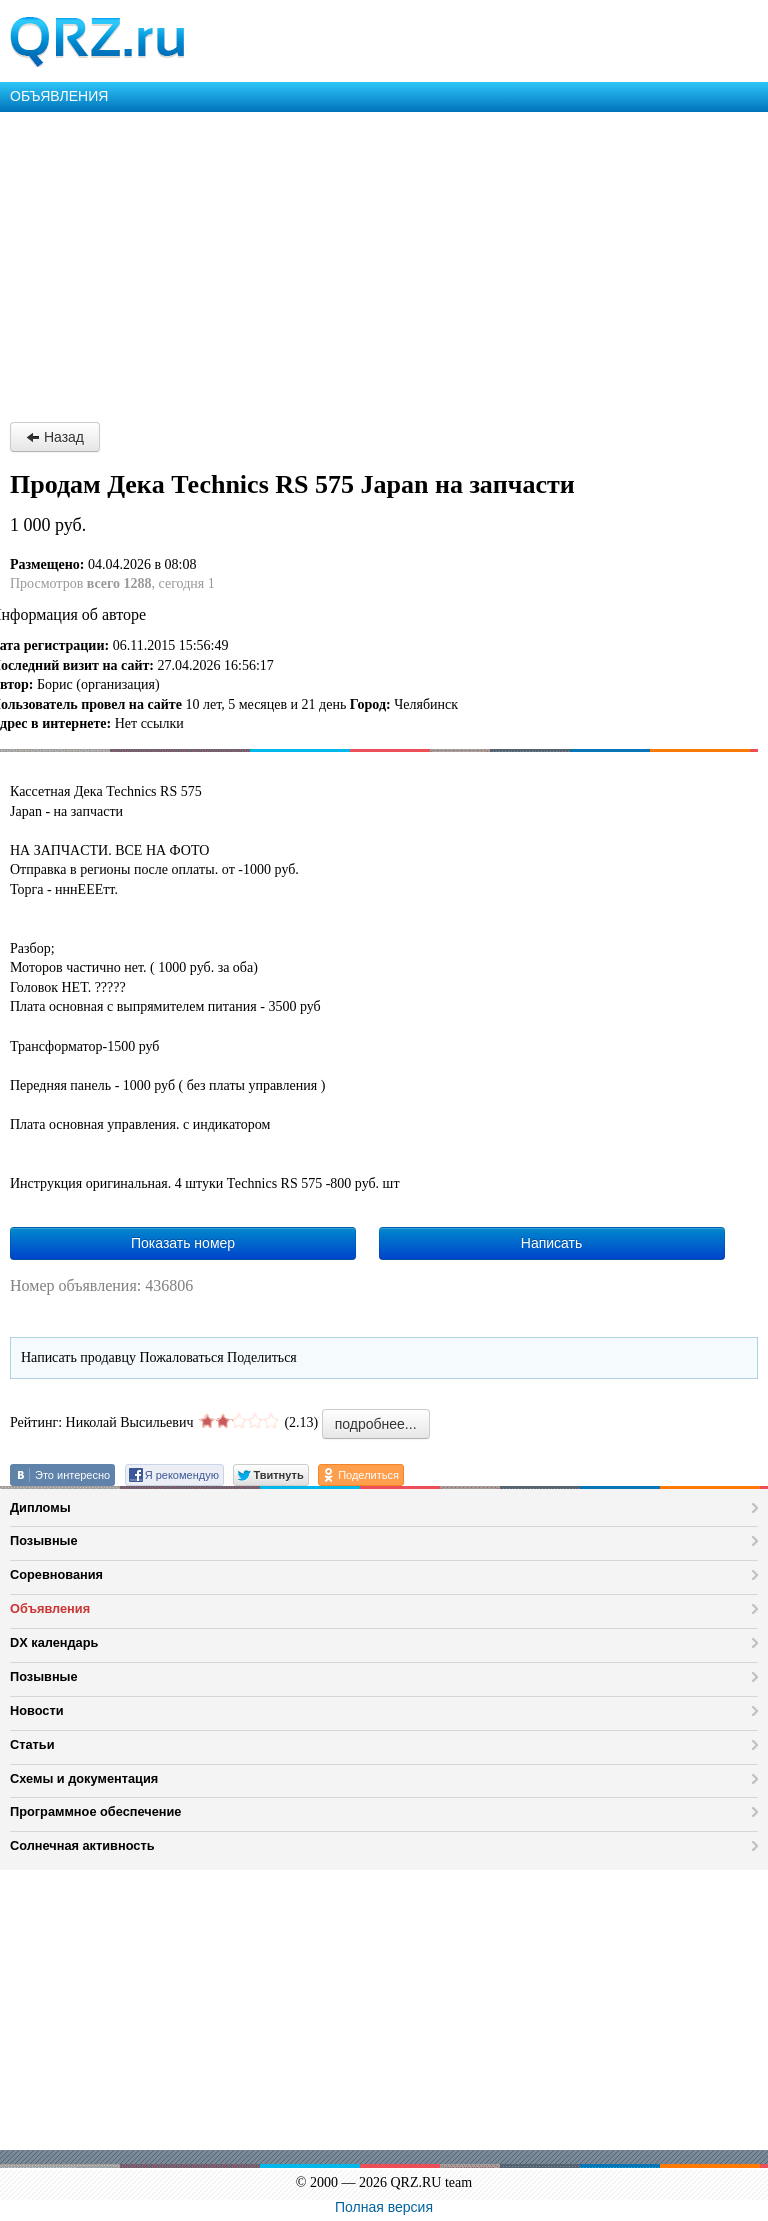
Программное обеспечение (95, 1811)
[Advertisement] (384, 262)
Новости (37, 1710)
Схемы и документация (84, 1778)
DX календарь (54, 1642)
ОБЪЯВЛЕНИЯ (59, 96)
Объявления (50, 1608)
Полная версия (384, 2207)
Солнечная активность (82, 1845)
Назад (55, 437)
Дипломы (40, 1507)
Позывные (44, 1540)
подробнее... (376, 1424)
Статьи (32, 1744)
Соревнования (56, 1574)
